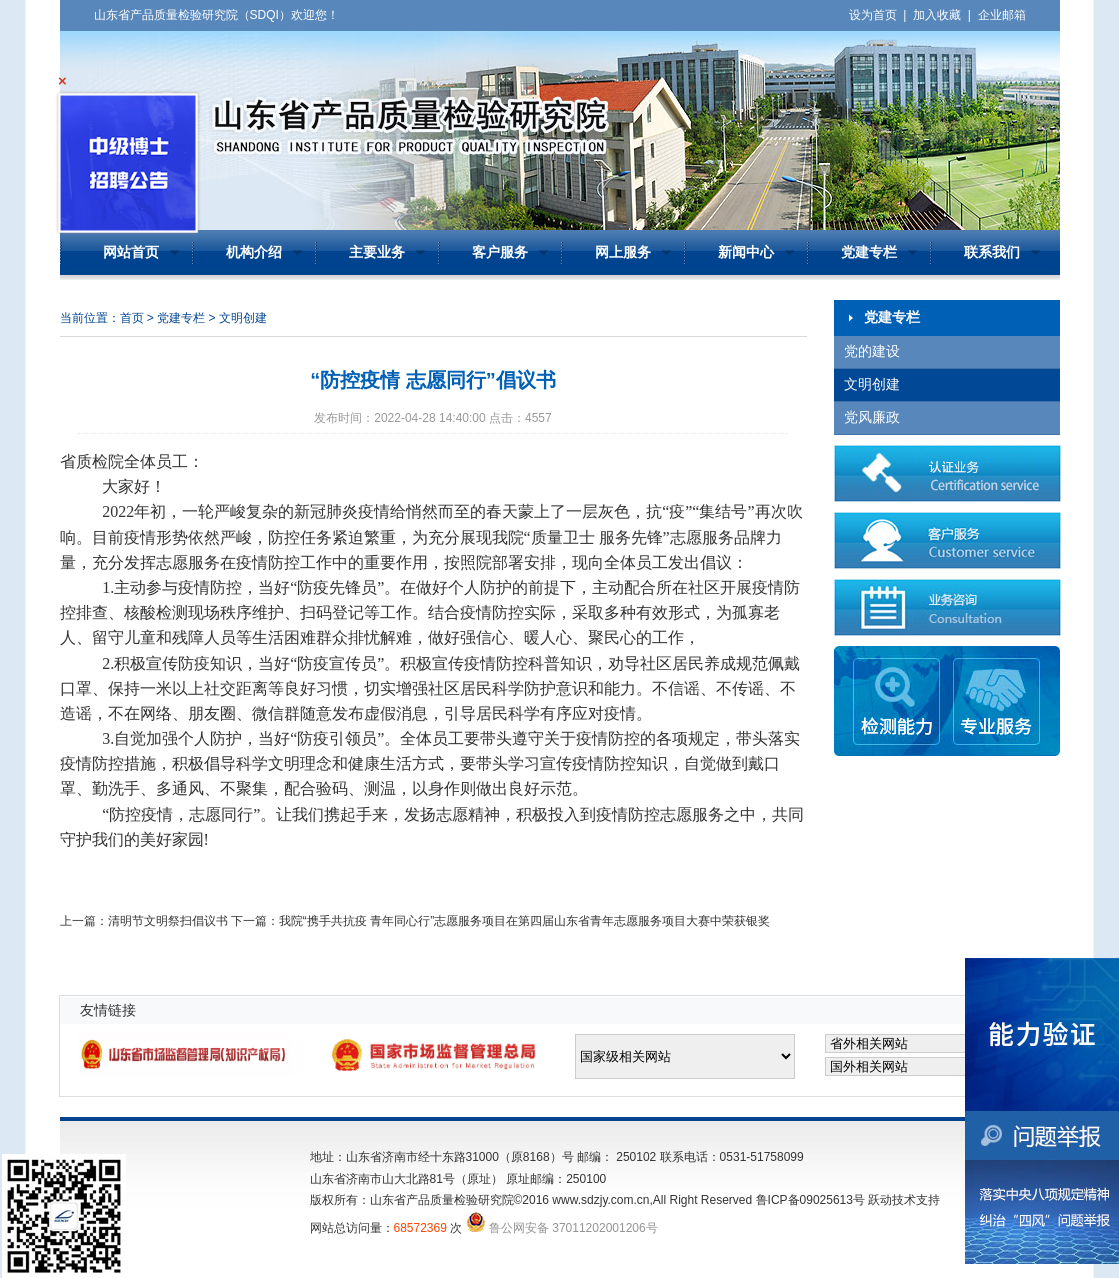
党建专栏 (869, 252)
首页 (132, 318)
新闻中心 (746, 252)
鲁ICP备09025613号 (810, 1200)
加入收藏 (937, 15)
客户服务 (500, 252)
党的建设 (872, 351)
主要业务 (377, 252)
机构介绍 (254, 252)
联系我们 (992, 252)
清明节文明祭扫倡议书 (168, 921)
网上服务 (623, 252)
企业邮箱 (1002, 15)
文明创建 (872, 384)
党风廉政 (872, 417)
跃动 (880, 1200)
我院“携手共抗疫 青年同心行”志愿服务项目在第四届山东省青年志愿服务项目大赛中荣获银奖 (524, 921)
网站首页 (131, 252)
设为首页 (873, 15)
